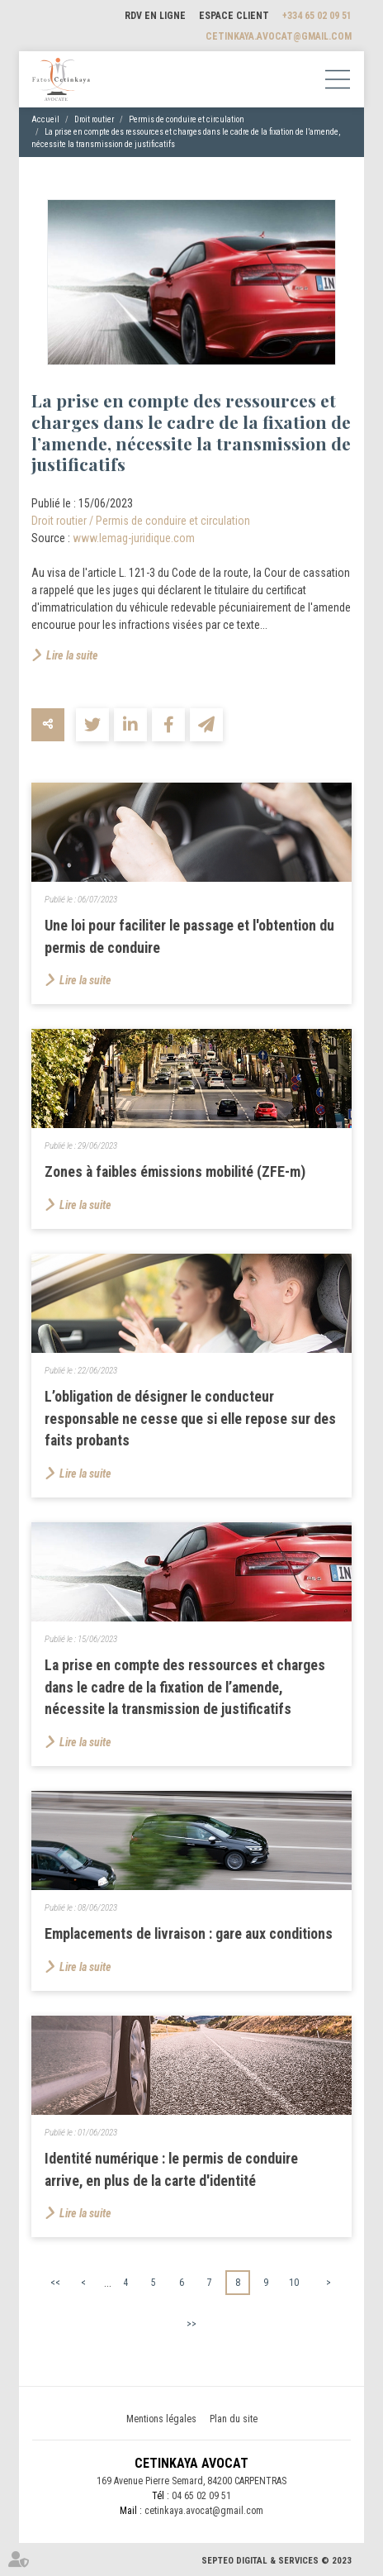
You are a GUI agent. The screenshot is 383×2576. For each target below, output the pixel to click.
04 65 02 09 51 (201, 2496)
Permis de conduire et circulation (186, 119)
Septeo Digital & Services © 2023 (276, 2560)
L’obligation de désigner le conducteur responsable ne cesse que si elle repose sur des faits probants (190, 1418)
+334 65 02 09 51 (317, 15)
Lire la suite (72, 655)
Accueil (45, 119)
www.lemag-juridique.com (134, 538)
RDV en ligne (155, 15)
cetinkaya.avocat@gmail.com (279, 36)
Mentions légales (161, 2419)
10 (294, 2282)
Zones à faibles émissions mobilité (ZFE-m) (175, 1171)
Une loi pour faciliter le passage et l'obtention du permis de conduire (189, 936)
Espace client (234, 15)
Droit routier (94, 119)
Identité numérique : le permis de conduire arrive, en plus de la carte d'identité (171, 2169)
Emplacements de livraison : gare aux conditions (189, 1933)
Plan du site (234, 2419)
